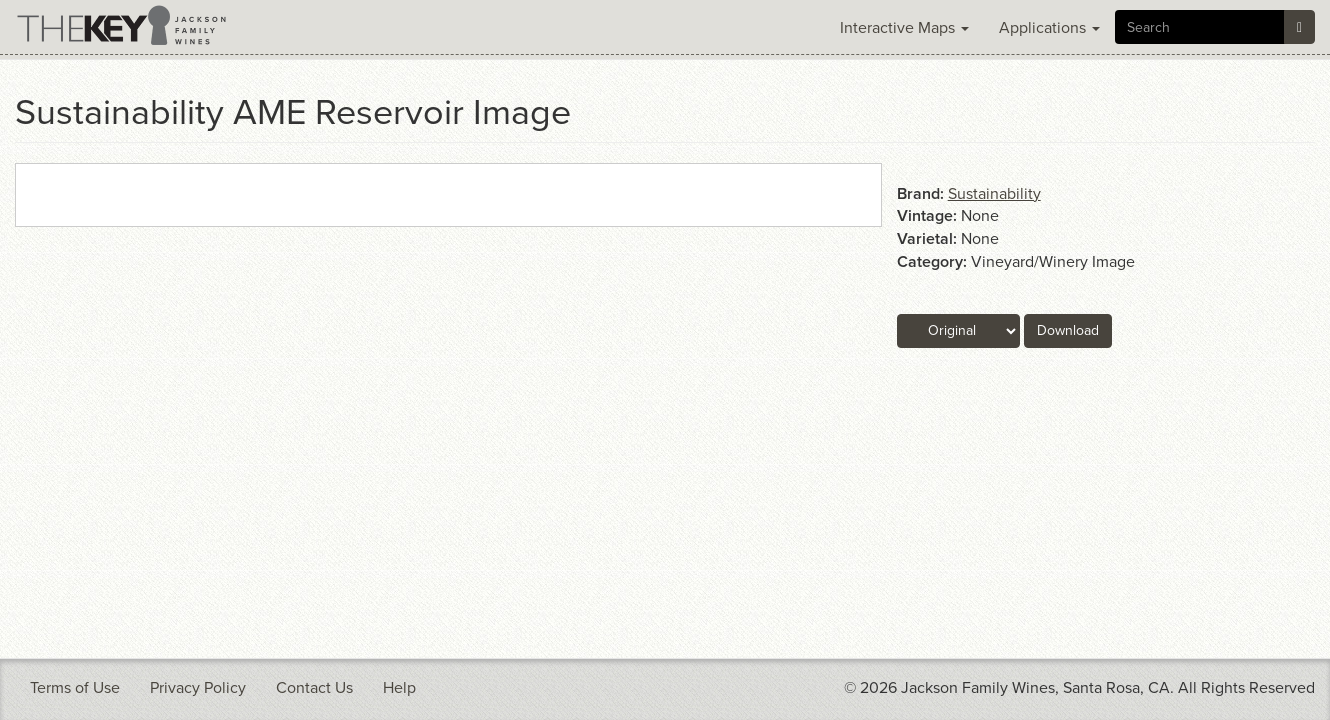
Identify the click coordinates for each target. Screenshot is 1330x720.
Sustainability (994, 194)
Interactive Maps (904, 28)
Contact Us (314, 688)
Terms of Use (75, 688)
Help (399, 688)
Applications (1049, 28)
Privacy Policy (198, 688)
